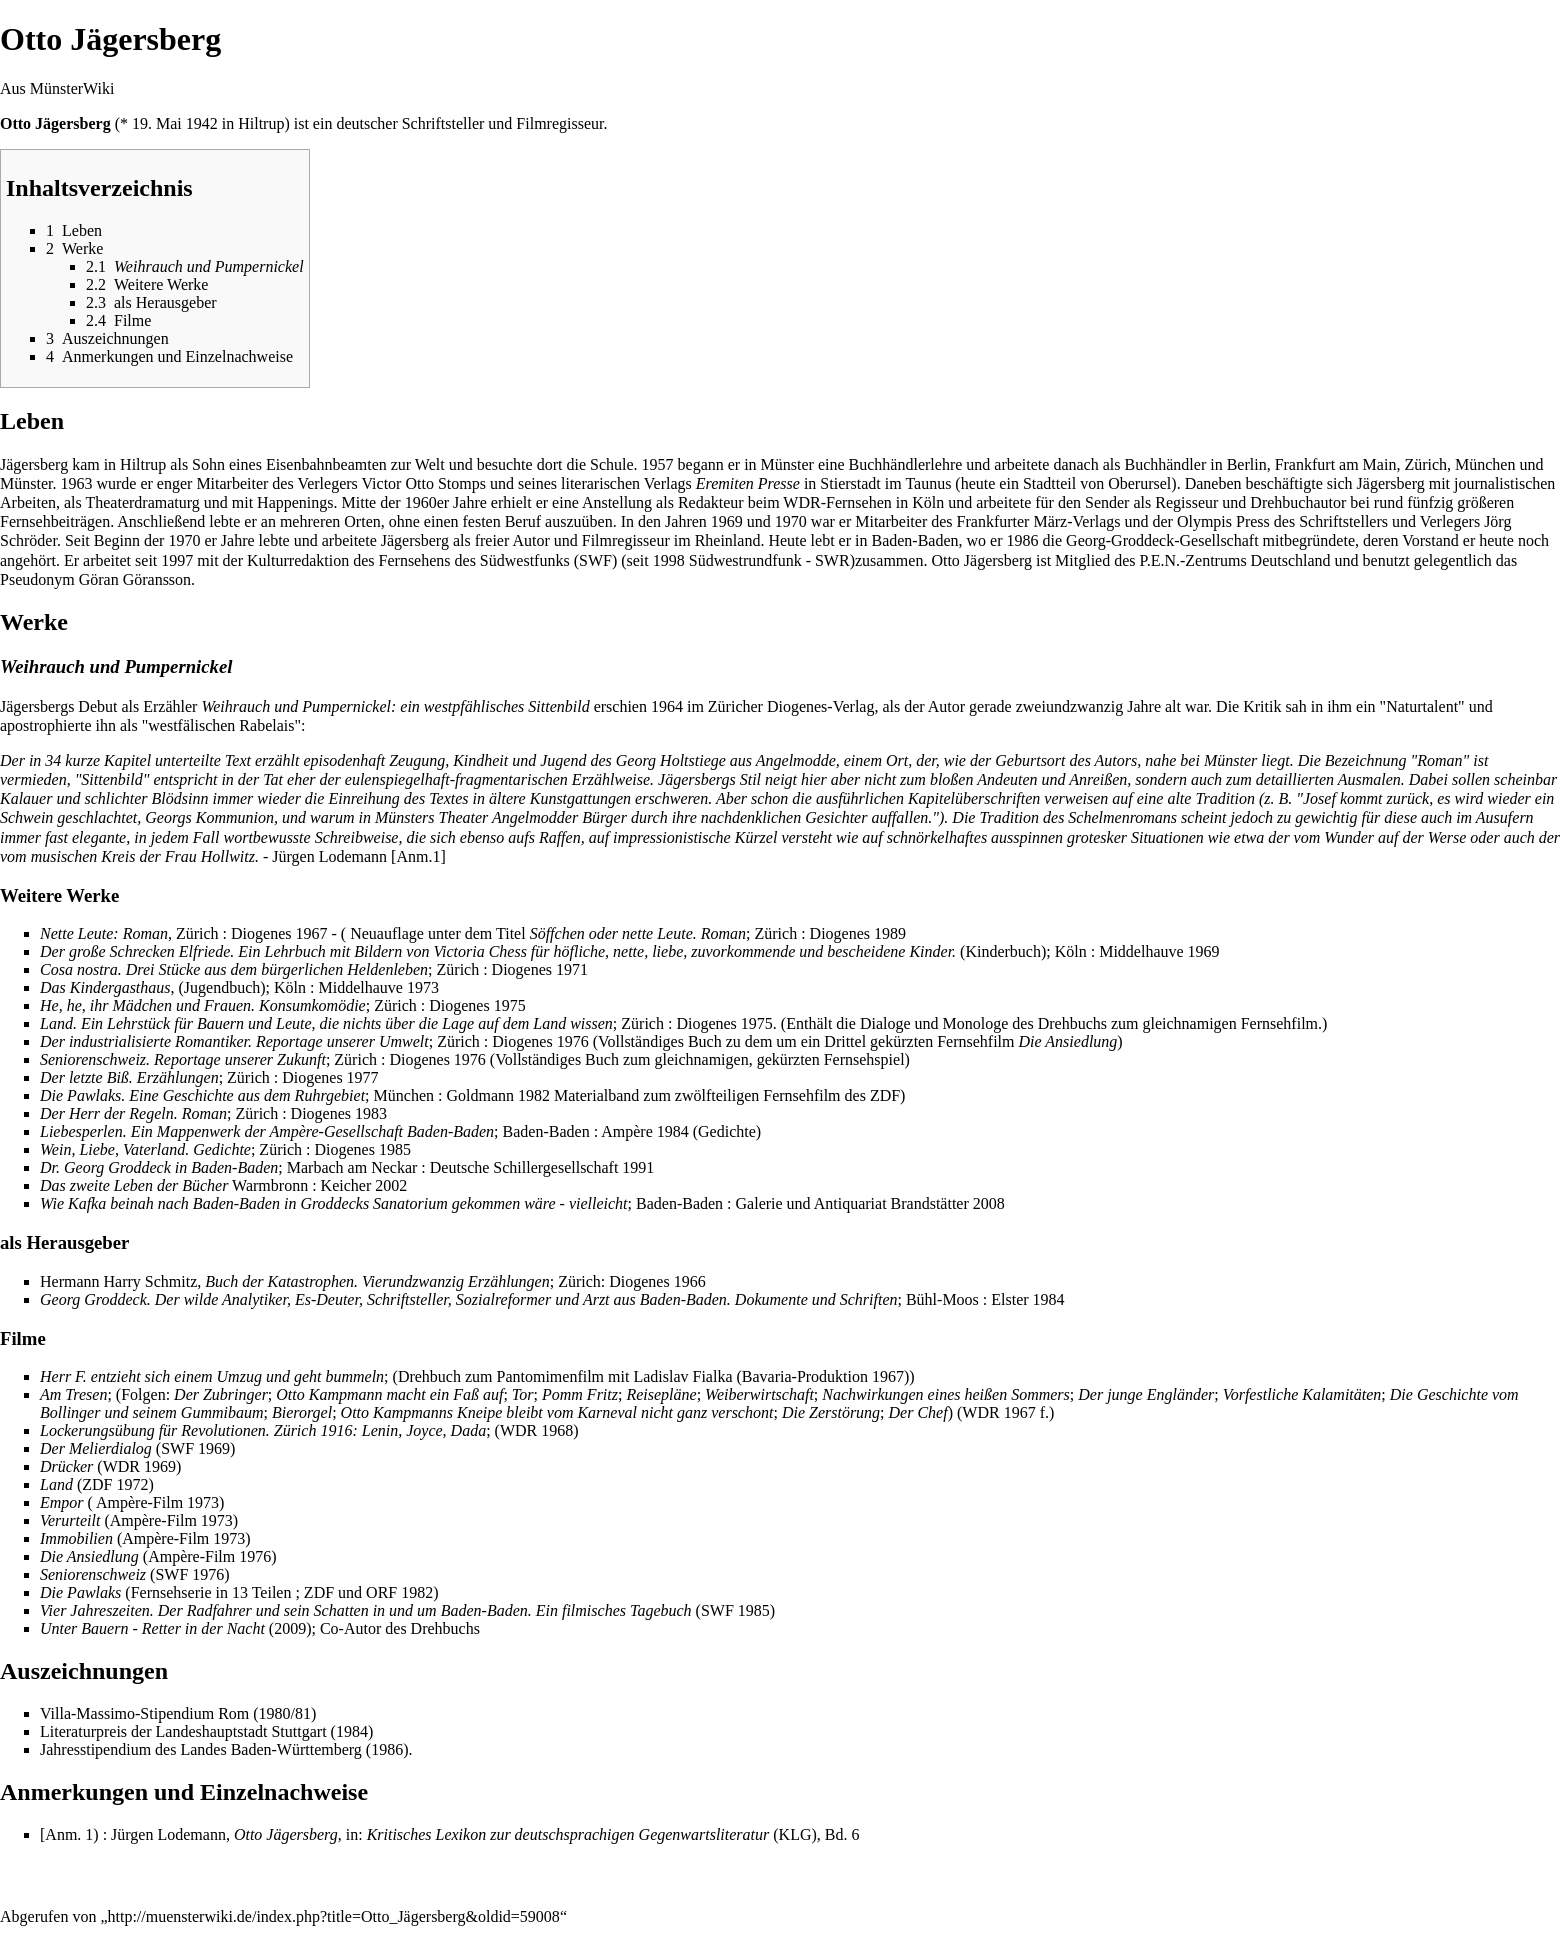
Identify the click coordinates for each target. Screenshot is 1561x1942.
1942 (202, 123)
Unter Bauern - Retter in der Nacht (152, 1628)
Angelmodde (796, 760)
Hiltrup (261, 123)
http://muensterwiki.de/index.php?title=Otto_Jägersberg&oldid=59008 (334, 1916)
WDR (801, 502)
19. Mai (157, 123)
